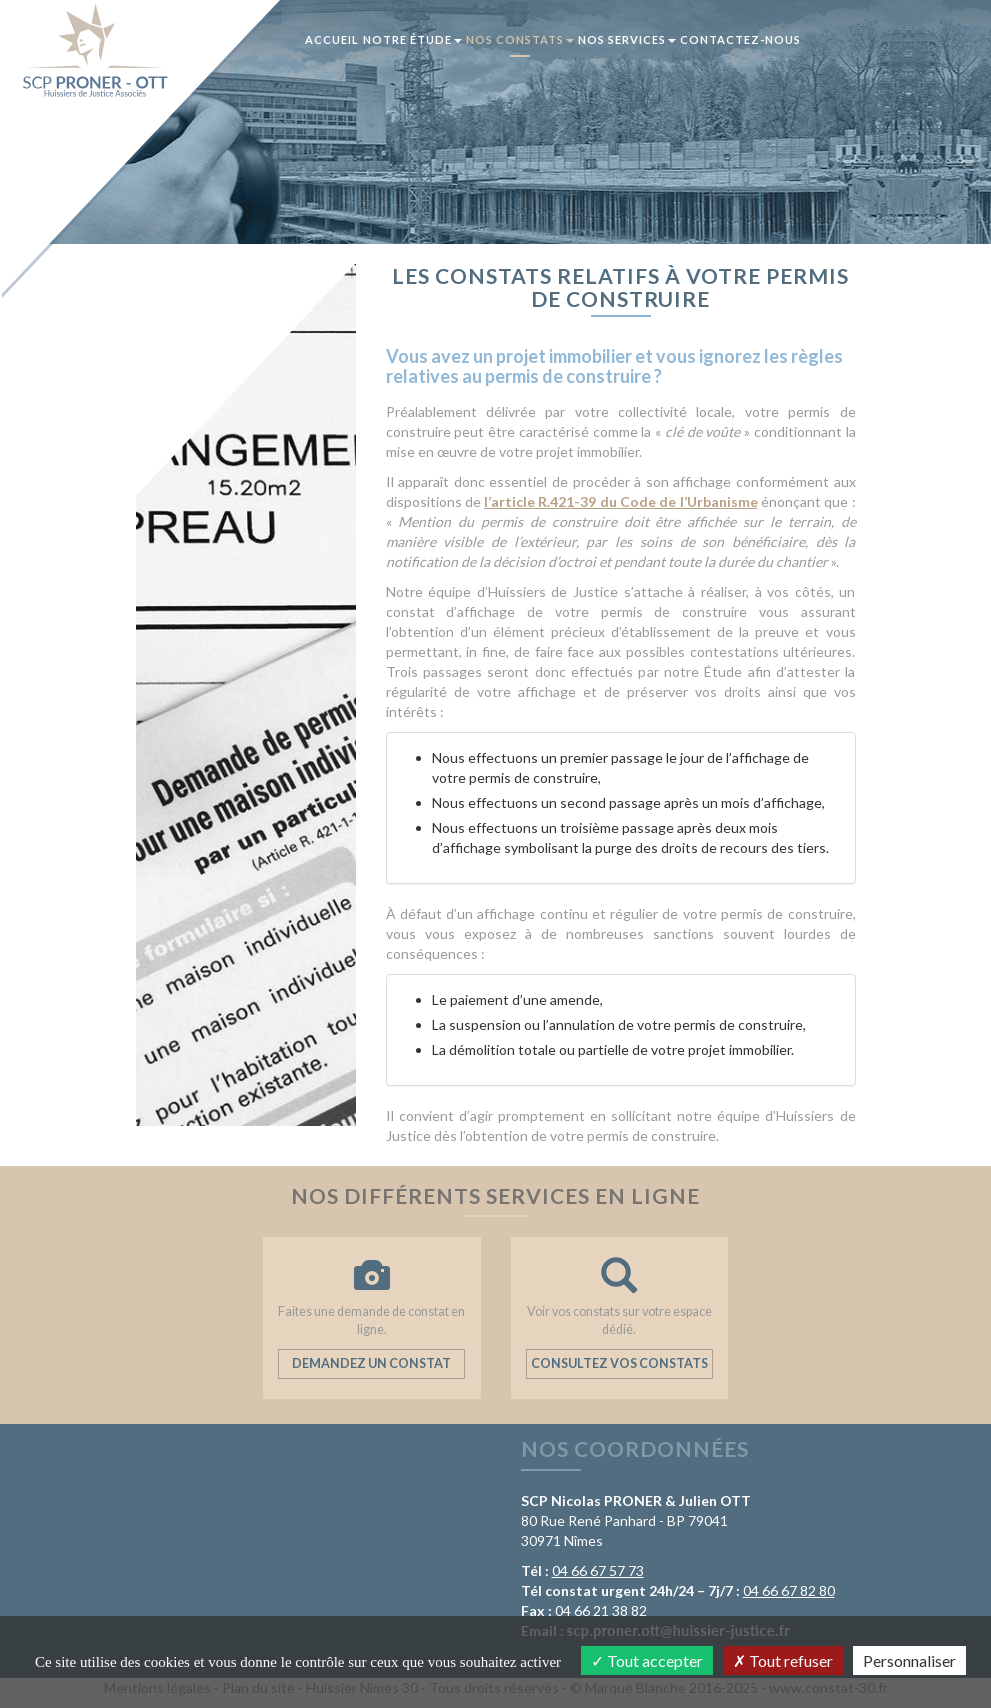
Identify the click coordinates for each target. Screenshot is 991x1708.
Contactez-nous (740, 39)
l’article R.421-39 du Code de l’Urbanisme (621, 501)
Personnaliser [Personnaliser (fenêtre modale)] (909, 1660)
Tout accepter (647, 1660)
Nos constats (520, 39)
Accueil (332, 39)
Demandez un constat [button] (371, 1363)
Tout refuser (783, 1660)
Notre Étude (412, 39)
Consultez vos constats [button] (619, 1363)
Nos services (627, 39)
